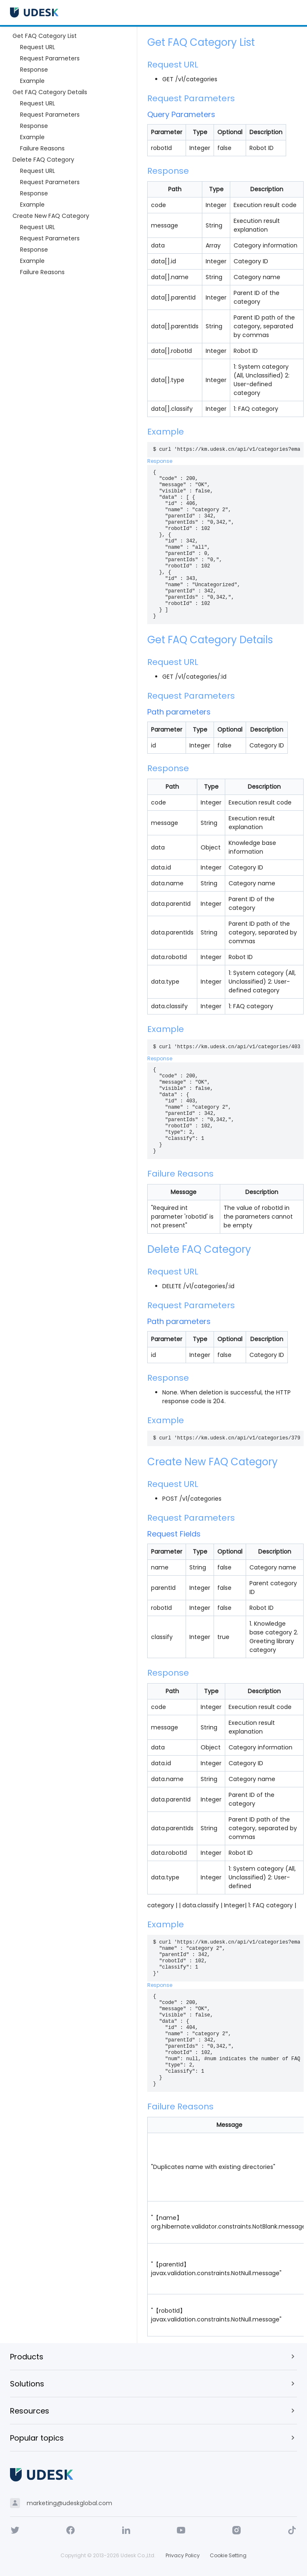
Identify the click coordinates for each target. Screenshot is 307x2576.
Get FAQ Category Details (50, 92)
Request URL (37, 47)
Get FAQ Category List (45, 36)
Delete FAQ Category (43, 159)
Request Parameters (50, 58)
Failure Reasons (42, 148)
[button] (153, 2356)
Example (32, 81)
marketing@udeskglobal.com (69, 2503)
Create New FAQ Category (51, 216)
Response (34, 69)
